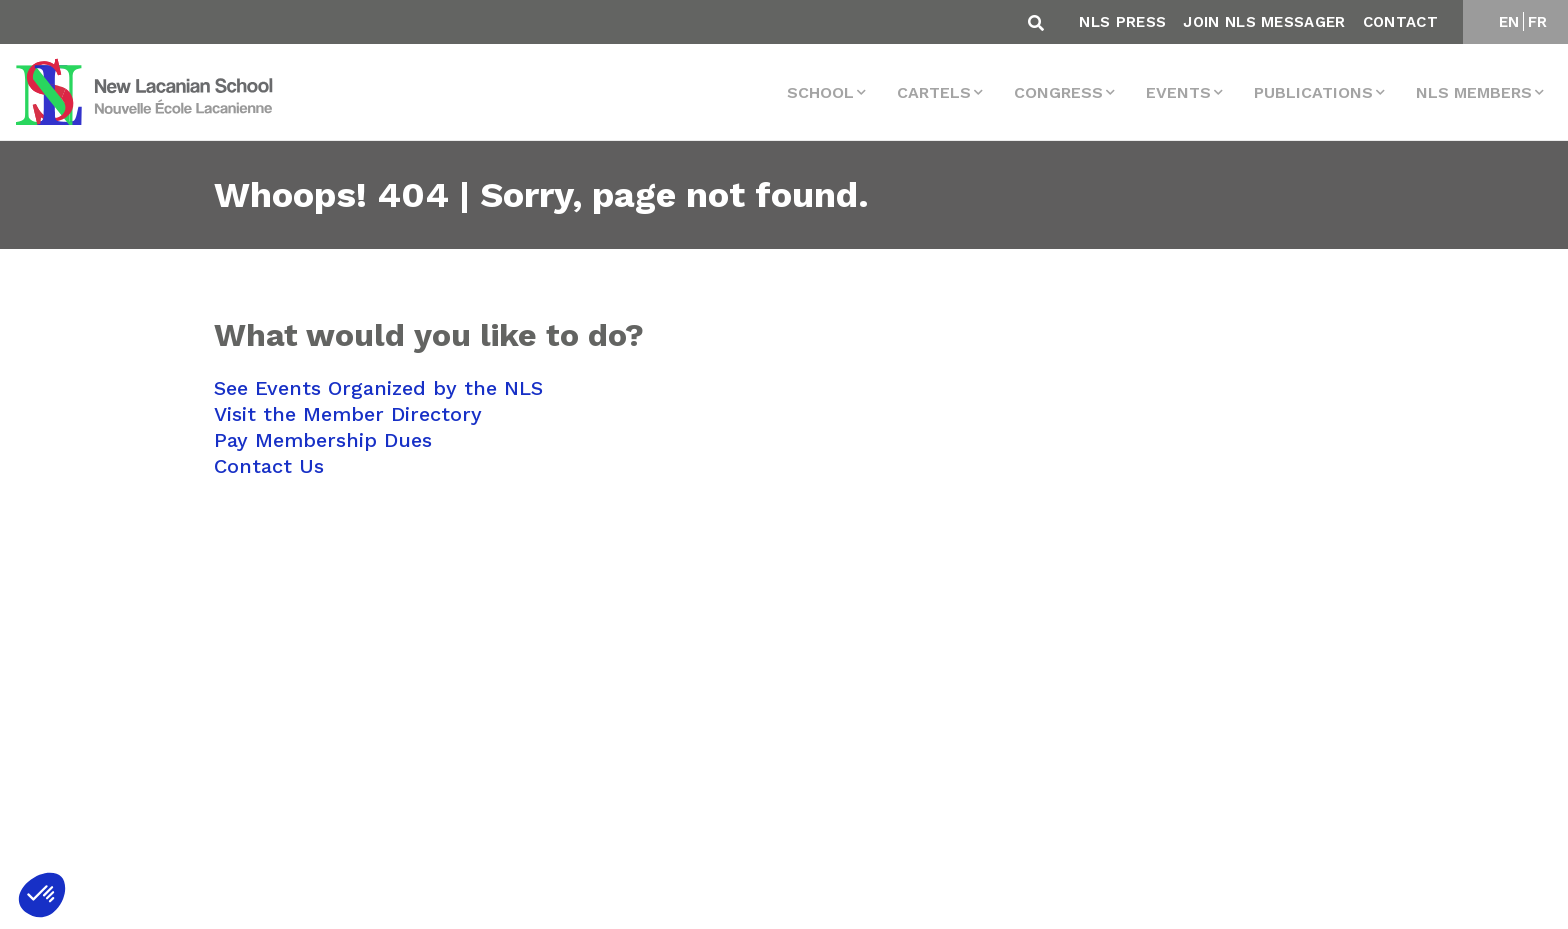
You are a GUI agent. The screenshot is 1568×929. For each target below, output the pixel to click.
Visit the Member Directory (348, 414)
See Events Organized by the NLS (378, 388)
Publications (1313, 92)
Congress (1058, 92)
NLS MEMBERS (1474, 92)
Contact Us (269, 466)
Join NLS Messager (1264, 22)
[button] (42, 895)
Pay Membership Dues (323, 440)
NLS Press (1122, 22)
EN (1509, 22)
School (820, 92)
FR (1538, 22)
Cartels (934, 92)
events (1178, 92)
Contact (1400, 22)
